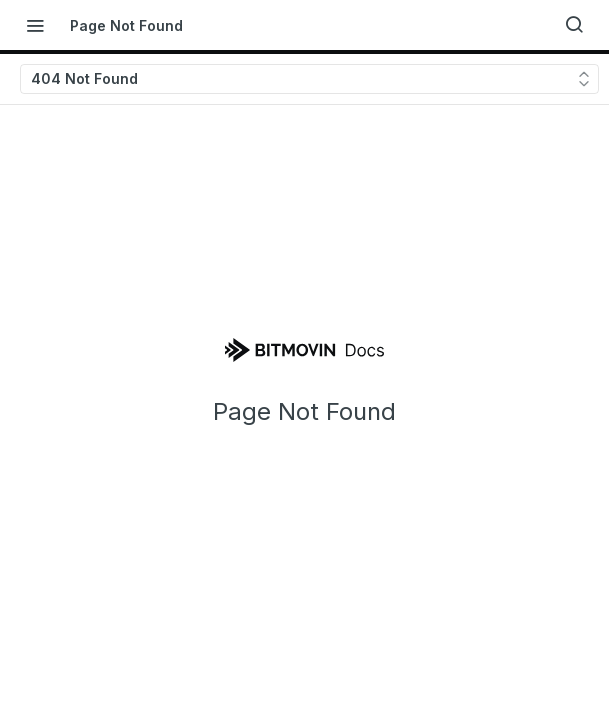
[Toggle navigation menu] (35, 25)
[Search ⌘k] (574, 25)
